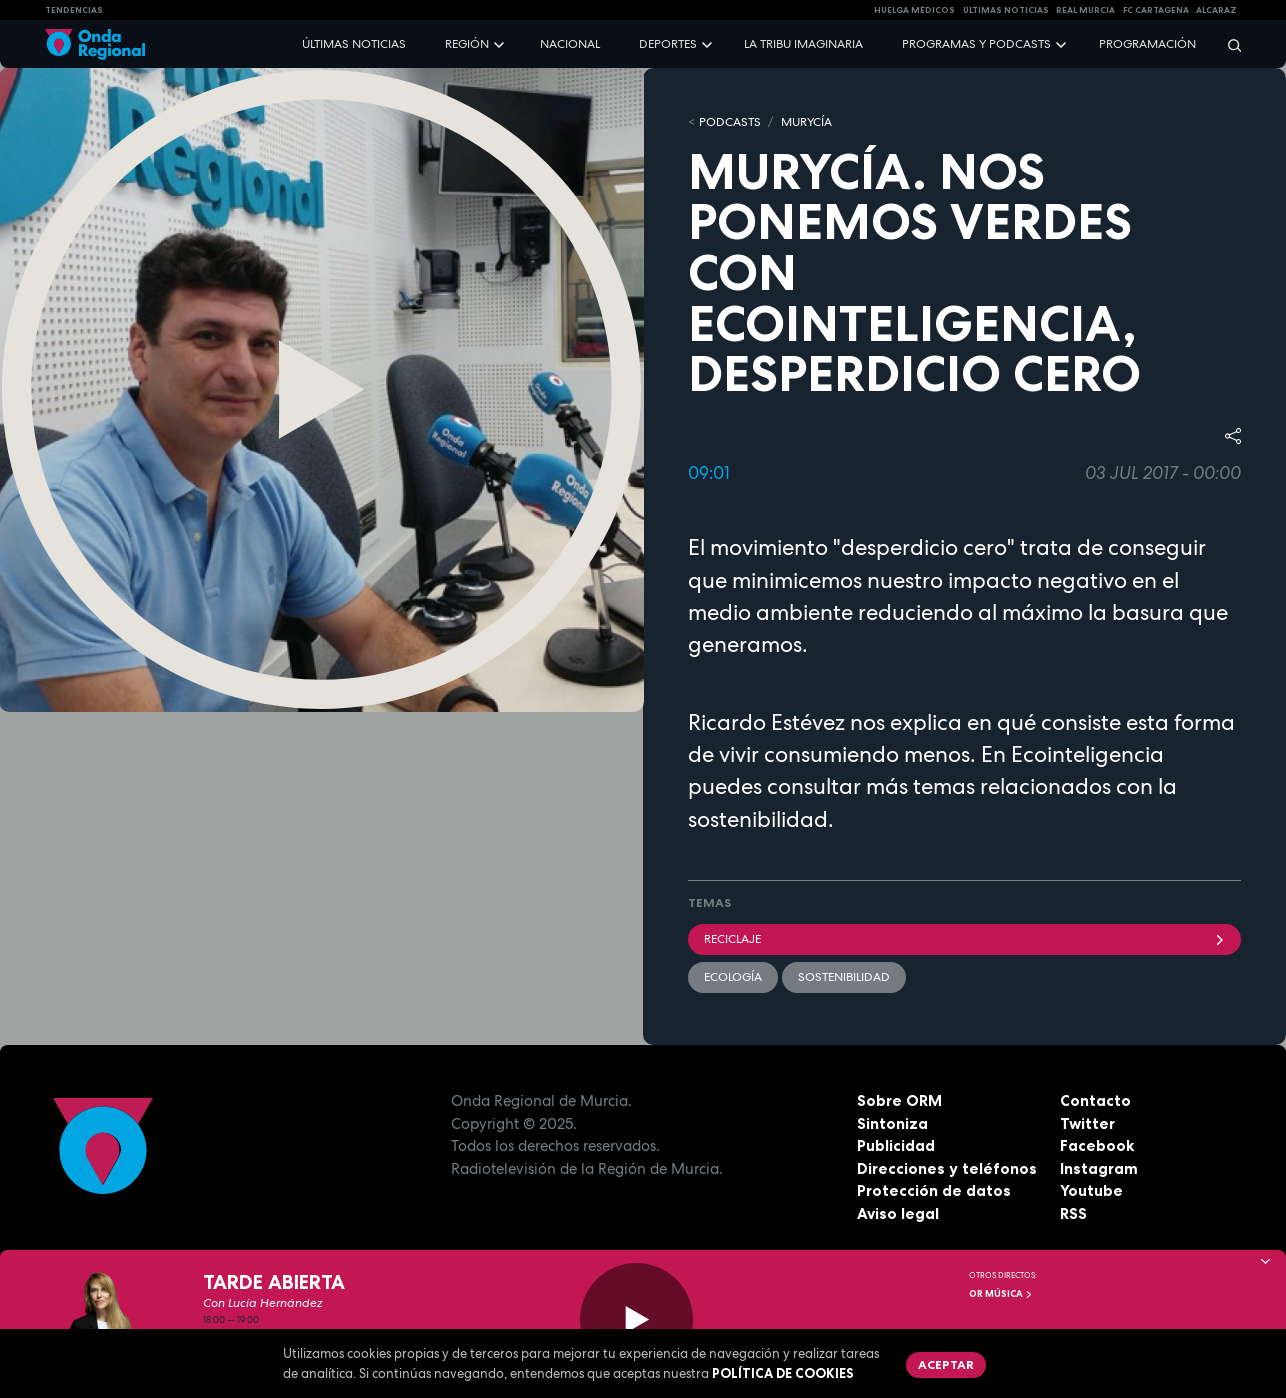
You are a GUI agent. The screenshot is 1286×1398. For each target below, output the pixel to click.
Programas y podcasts (976, 44)
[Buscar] (1228, 44)
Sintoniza (892, 1123)
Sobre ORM (899, 1100)
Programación (1147, 44)
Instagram (1099, 1168)
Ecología (733, 977)
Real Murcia (1085, 10)
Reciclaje (964, 939)
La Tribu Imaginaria (803, 44)
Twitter (1087, 1123)
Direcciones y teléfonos (947, 1168)
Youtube (1091, 1190)
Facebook (1097, 1145)
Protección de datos (934, 1190)
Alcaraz (1216, 10)
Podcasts (730, 122)
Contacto (1095, 1100)
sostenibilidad (844, 977)
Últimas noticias (354, 44)
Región (467, 44)
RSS (1073, 1213)
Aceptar (946, 1364)
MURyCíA (806, 122)
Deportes (668, 44)
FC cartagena (1156, 10)
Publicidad (896, 1145)
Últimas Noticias (1006, 10)
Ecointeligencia (1087, 754)
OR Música (1001, 1294)
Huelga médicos (914, 10)
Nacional (570, 44)
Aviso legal (898, 1213)
